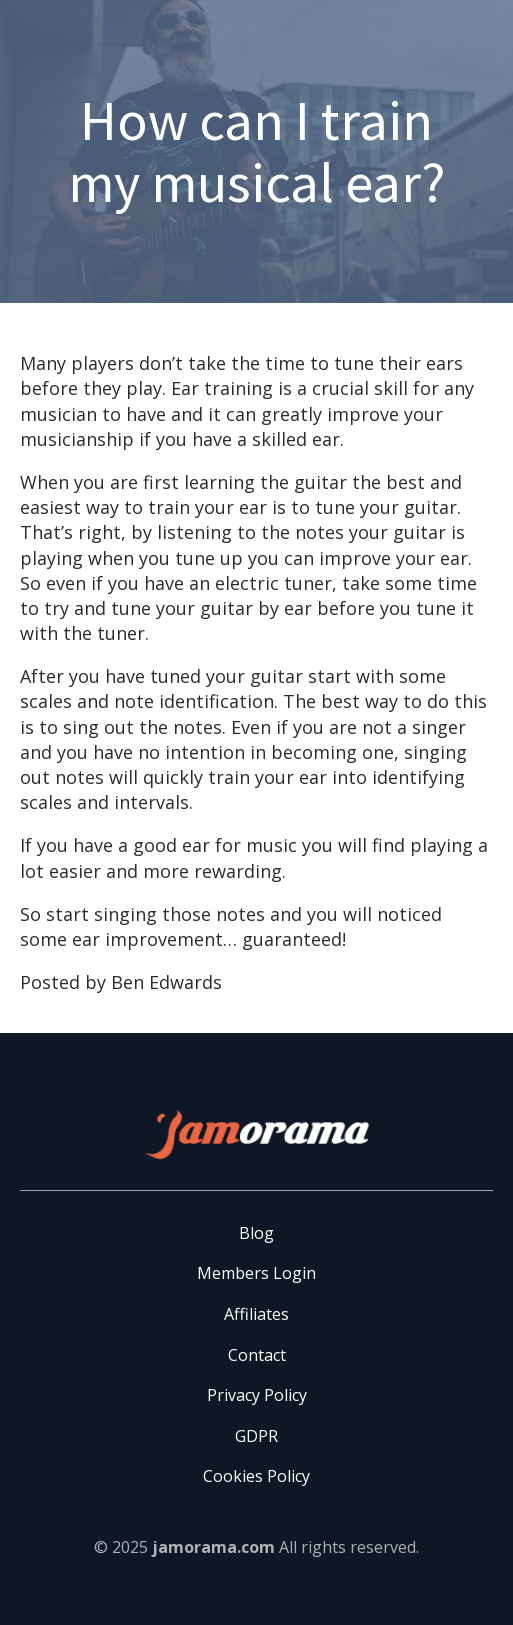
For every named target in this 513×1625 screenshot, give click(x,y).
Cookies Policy (256, 1476)
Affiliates (256, 1314)
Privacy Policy (257, 1395)
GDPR (256, 1436)
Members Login (256, 1273)
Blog (256, 1233)
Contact (257, 1355)
